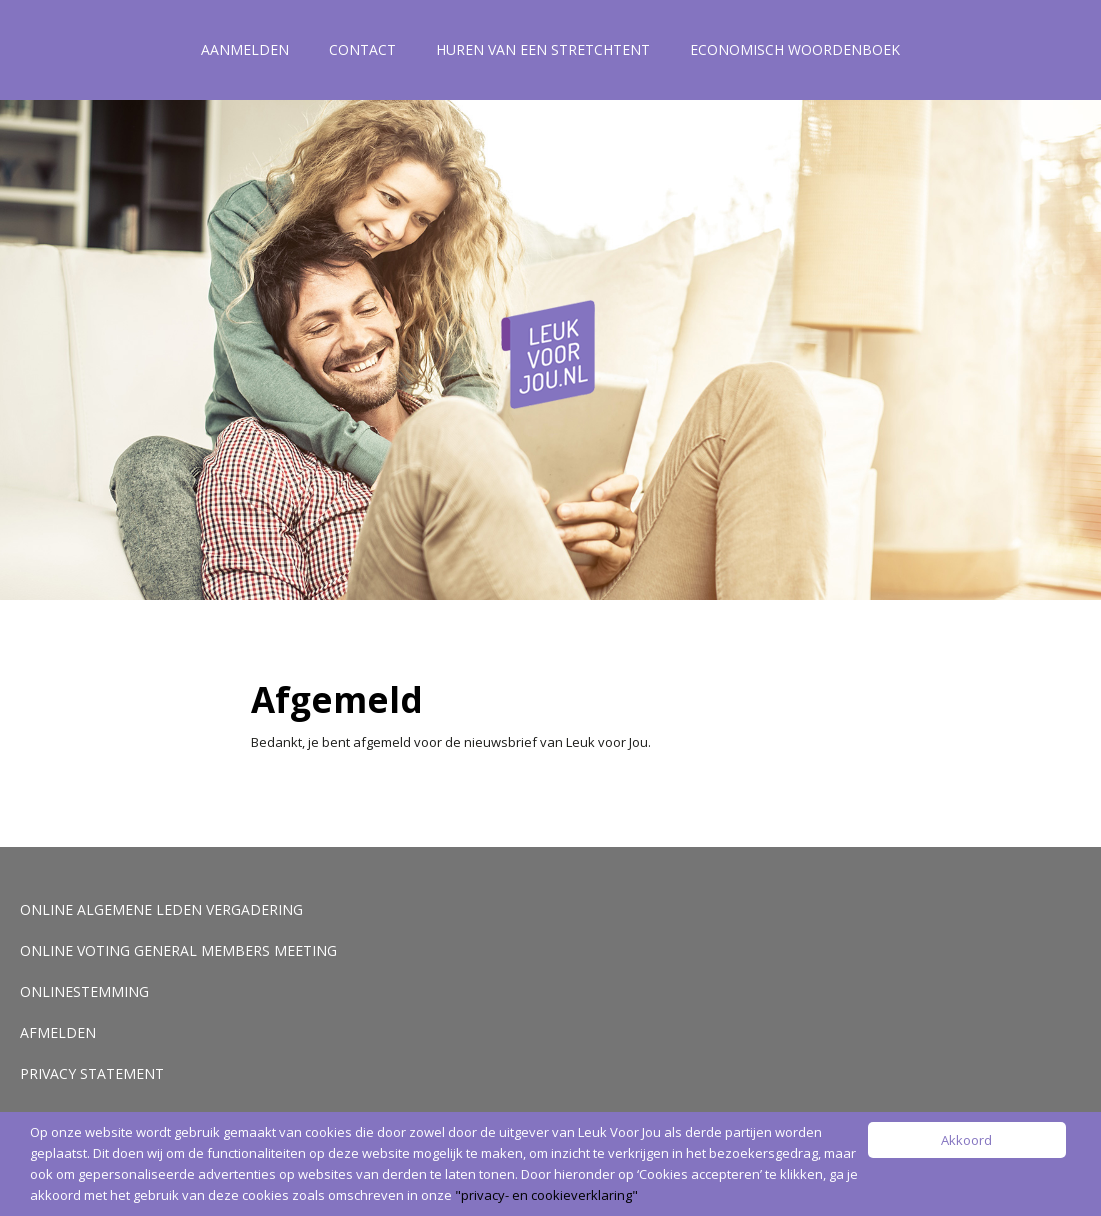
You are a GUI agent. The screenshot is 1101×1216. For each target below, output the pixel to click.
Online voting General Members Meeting (178, 950)
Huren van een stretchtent (543, 49)
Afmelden (58, 1032)
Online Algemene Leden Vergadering (161, 909)
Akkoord (966, 1140)
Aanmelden (245, 49)
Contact (362, 49)
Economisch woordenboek (795, 49)
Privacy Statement (92, 1073)
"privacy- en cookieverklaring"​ (546, 1195)
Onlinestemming (84, 991)
